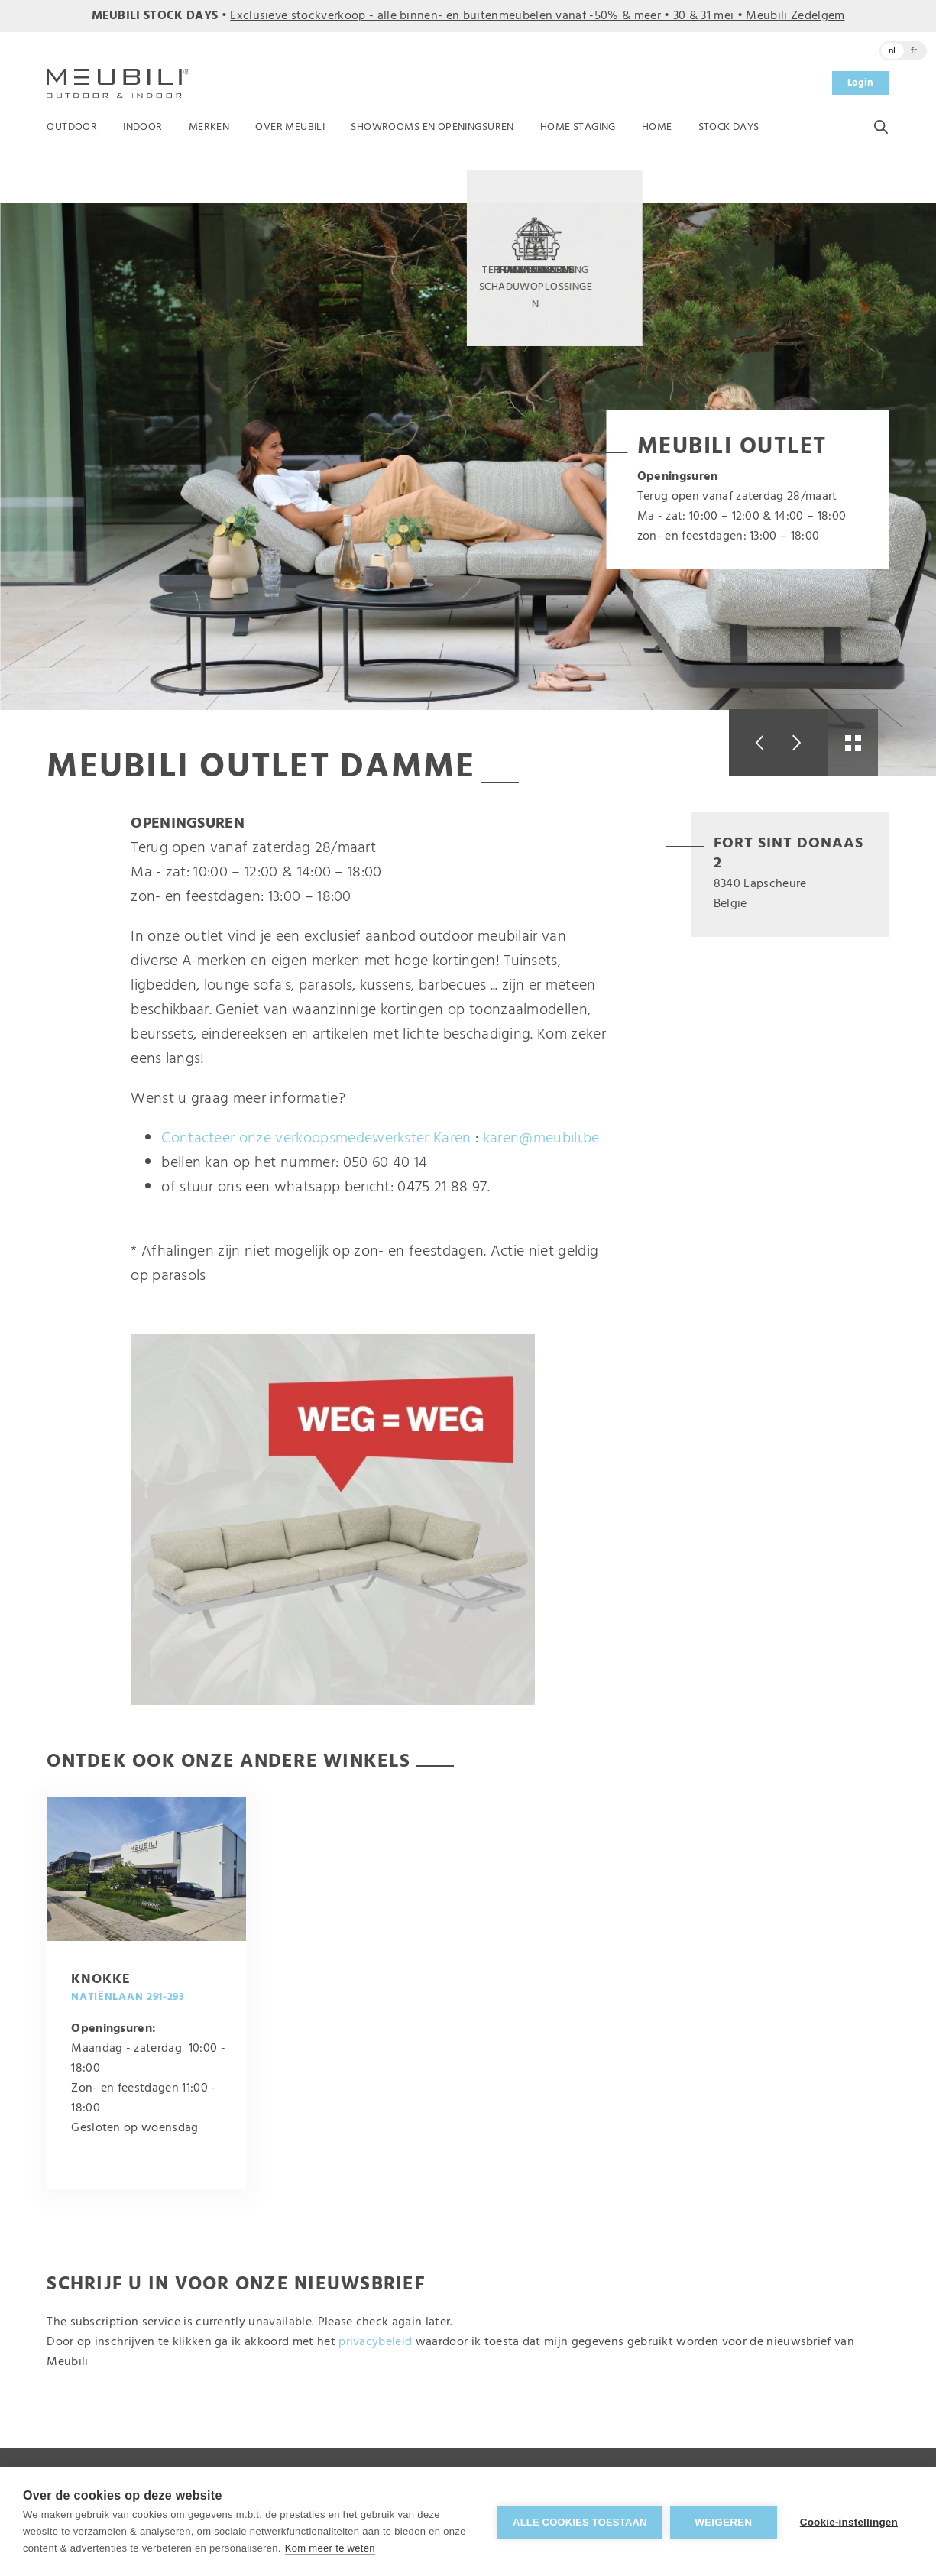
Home (657, 127)
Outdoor (72, 127)
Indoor (143, 127)
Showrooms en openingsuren (432, 127)
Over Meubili (290, 127)
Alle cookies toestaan (580, 2522)
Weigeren (723, 2522)
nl (892, 51)
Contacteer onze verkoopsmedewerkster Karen (316, 1138)
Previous (754, 742)
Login (860, 83)
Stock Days (728, 127)
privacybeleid (375, 2342)
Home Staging (578, 127)
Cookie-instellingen (849, 2522)
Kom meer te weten (330, 2548)
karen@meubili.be (541, 1138)
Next (803, 742)
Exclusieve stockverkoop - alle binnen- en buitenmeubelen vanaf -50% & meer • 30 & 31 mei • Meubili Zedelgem (537, 16)
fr (914, 51)
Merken (209, 127)
